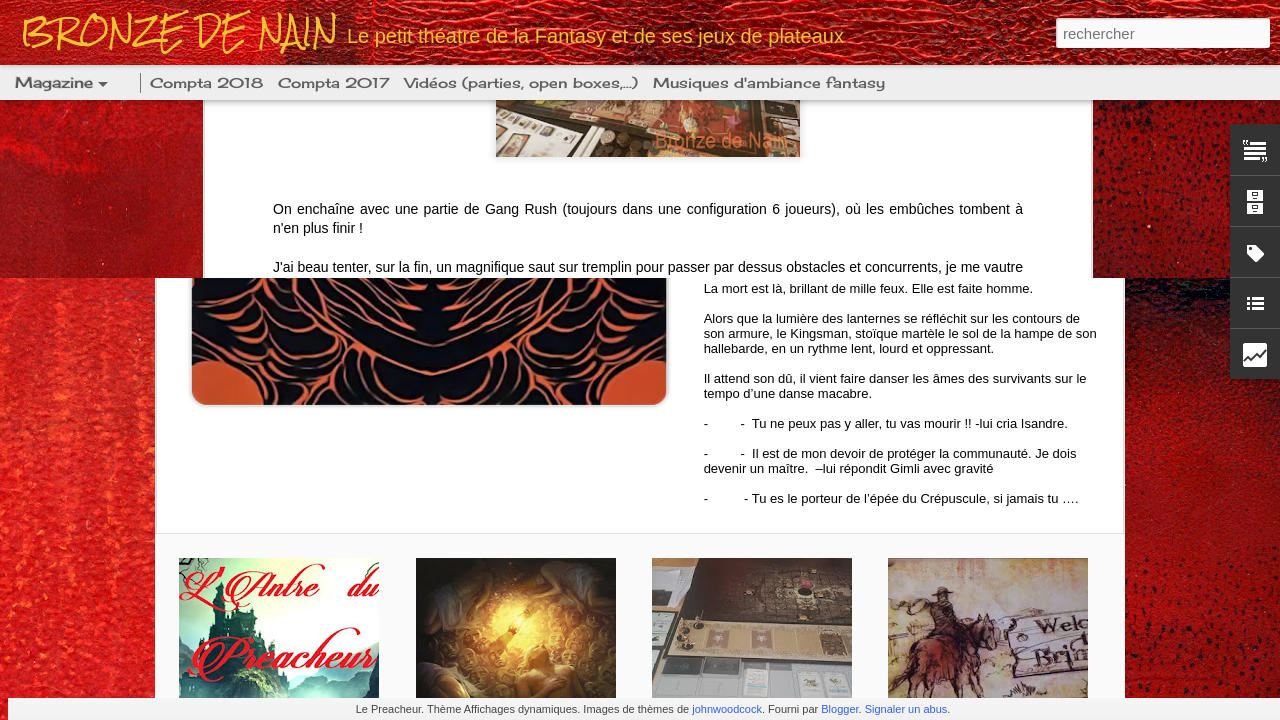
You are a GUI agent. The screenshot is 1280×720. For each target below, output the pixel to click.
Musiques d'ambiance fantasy (769, 82)
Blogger (839, 709)
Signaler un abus (906, 709)
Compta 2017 (334, 82)
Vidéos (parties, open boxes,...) (521, 82)
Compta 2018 (206, 82)
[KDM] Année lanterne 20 (883, 157)
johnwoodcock (727, 709)
